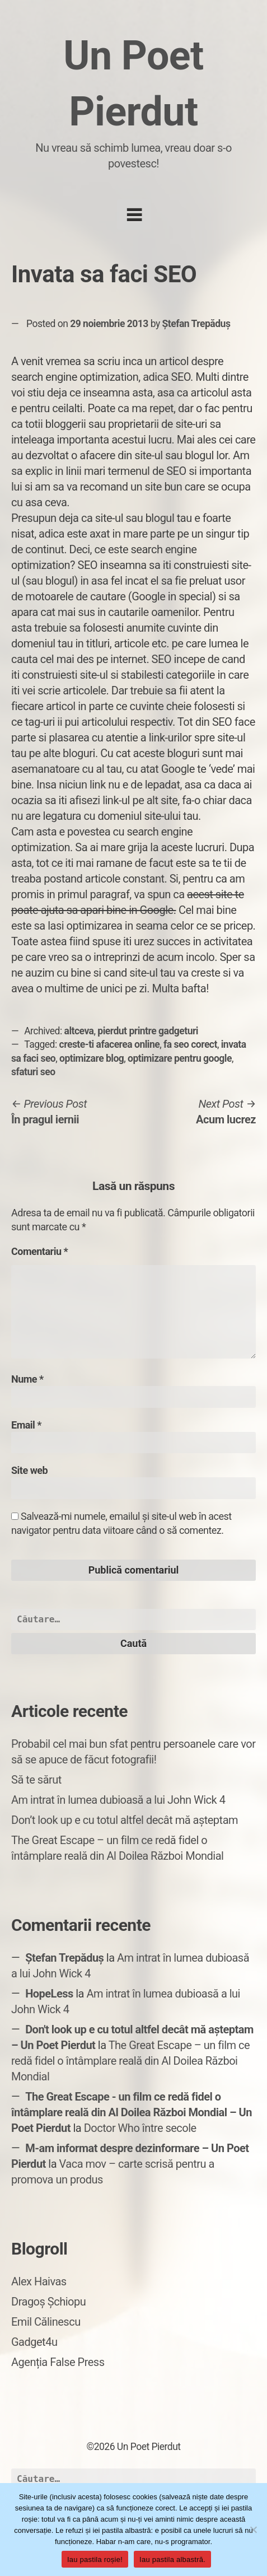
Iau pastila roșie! (95, 2559)
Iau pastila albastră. (172, 2559)
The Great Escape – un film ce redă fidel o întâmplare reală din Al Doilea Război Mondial (130, 2060)
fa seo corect (190, 1044)
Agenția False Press (58, 2362)
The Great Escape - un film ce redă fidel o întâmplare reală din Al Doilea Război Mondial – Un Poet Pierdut (131, 2112)
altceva (79, 1031)
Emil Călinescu (46, 2321)
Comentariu (39, 1251)
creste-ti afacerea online (109, 1044)
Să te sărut (36, 1779)
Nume (27, 1379)
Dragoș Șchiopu (48, 2301)
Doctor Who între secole (140, 2128)
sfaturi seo (33, 1071)
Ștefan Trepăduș (196, 323)
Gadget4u (34, 2342)
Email (26, 1425)
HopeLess (49, 1993)
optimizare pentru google (180, 1058)
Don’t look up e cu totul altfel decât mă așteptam (124, 1820)
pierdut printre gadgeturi (147, 1031)
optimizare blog (91, 1058)
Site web (29, 1470)
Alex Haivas (39, 2281)
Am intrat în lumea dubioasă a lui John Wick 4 (118, 1800)
